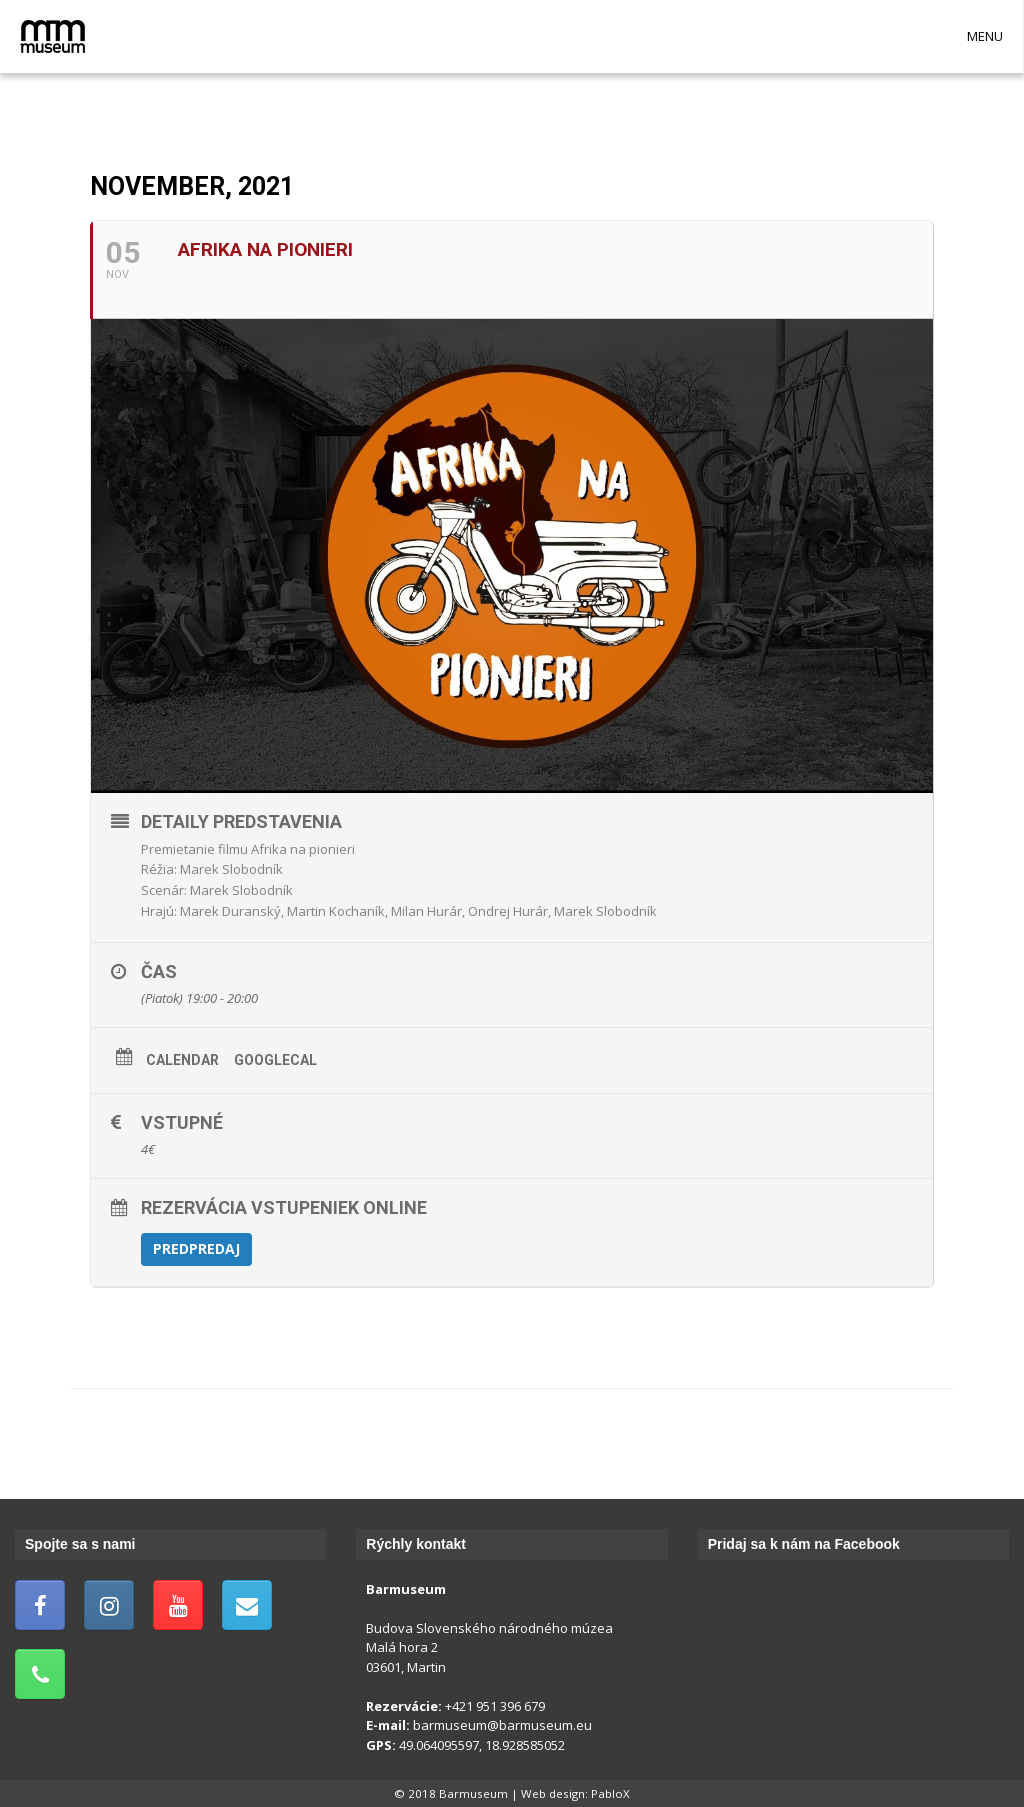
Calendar (182, 1060)
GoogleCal (275, 1060)
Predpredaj (196, 1248)
